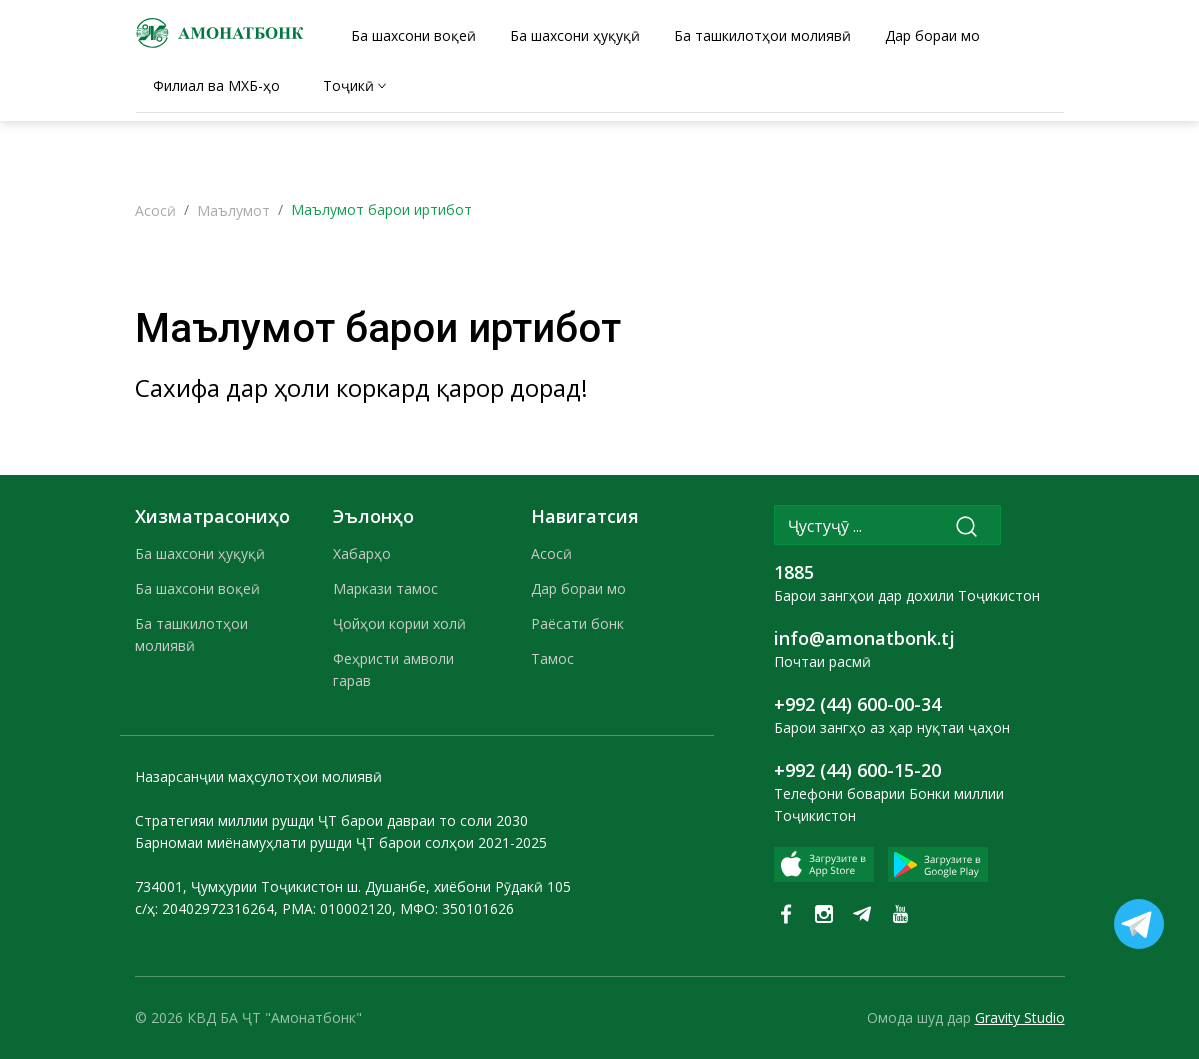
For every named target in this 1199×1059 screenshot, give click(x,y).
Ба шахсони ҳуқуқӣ (200, 553)
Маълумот (233, 210)
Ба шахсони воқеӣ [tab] (413, 35)
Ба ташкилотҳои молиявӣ (191, 634)
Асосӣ (155, 210)
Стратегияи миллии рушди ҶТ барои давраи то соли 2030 (331, 820)
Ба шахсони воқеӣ (197, 588)
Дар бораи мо (578, 588)
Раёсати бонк (577, 623)
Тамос (552, 658)
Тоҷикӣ (348, 85)
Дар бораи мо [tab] (932, 35)
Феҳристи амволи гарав (393, 669)
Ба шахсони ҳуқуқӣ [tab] (575, 35)
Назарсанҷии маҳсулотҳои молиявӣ (258, 776)
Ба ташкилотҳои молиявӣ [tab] (762, 35)
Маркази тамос (385, 588)
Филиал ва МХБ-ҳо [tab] (216, 85)
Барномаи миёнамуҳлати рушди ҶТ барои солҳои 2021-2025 (341, 842)
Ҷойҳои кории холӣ (399, 623)
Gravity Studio (1020, 1017)
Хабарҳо (362, 553)
